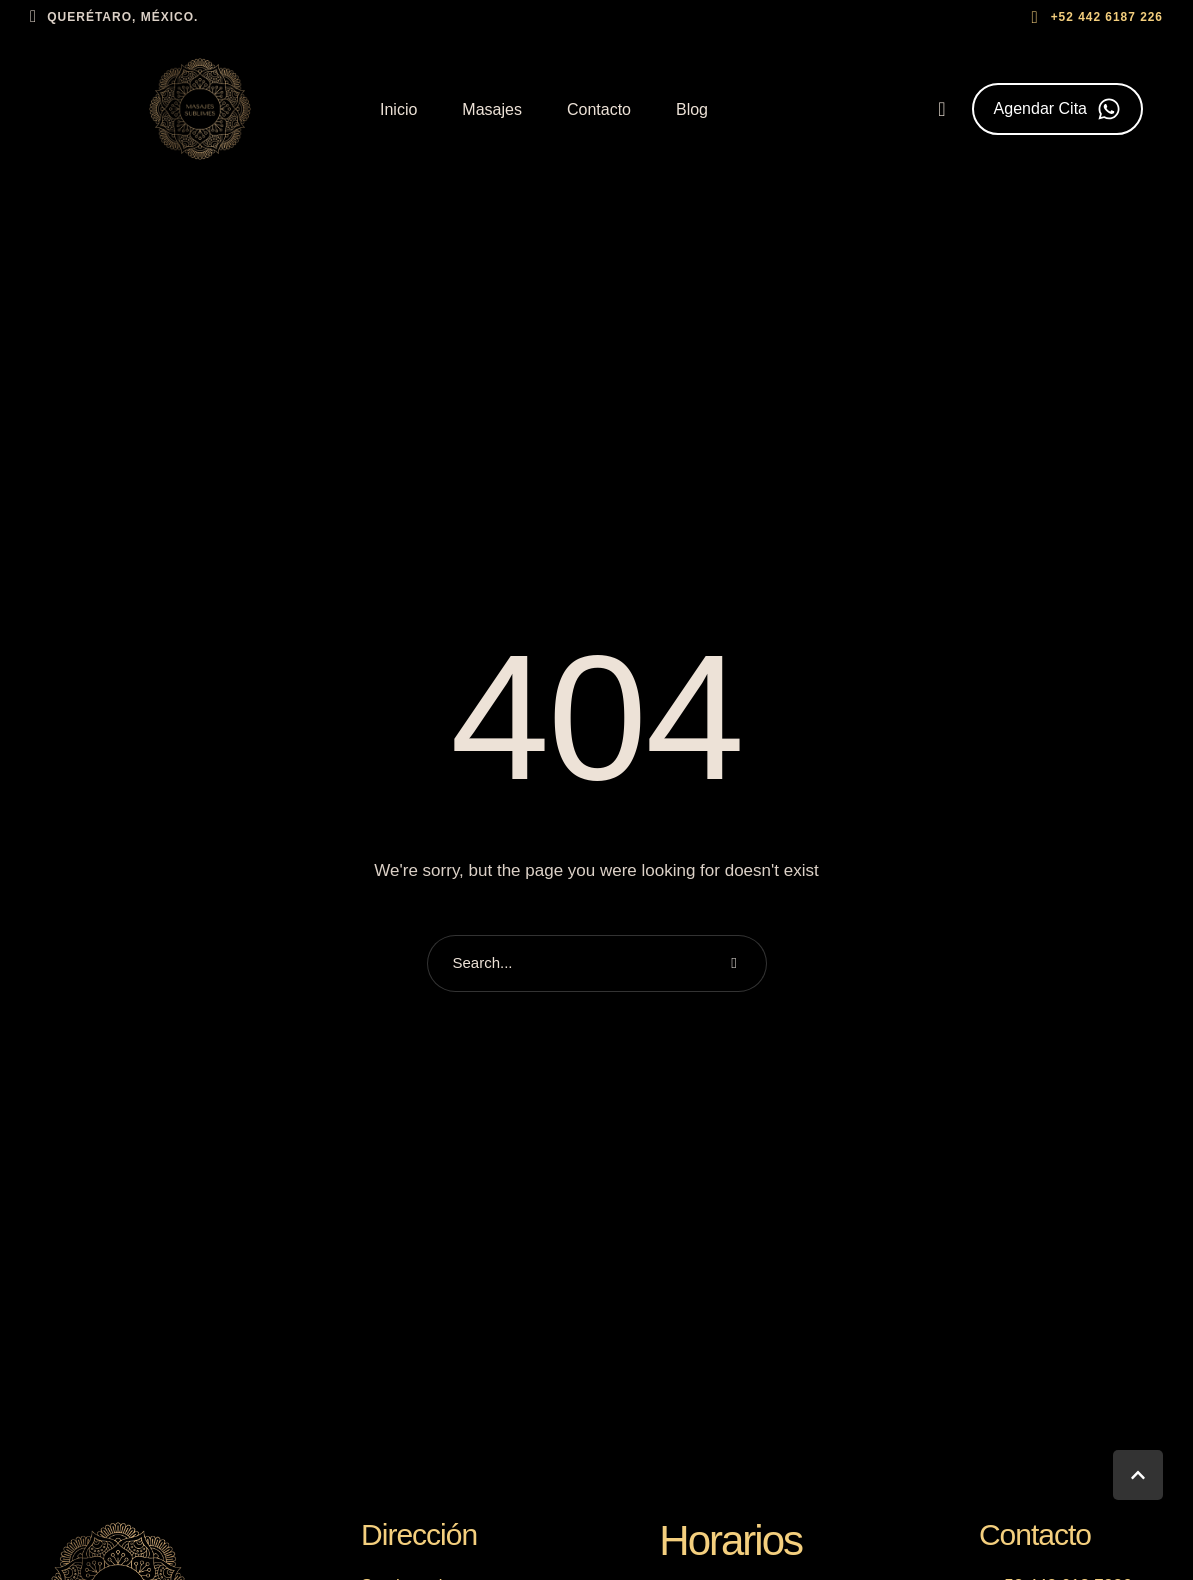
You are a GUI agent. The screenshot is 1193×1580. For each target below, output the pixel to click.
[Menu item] (398, 110)
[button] (1094, 17)
